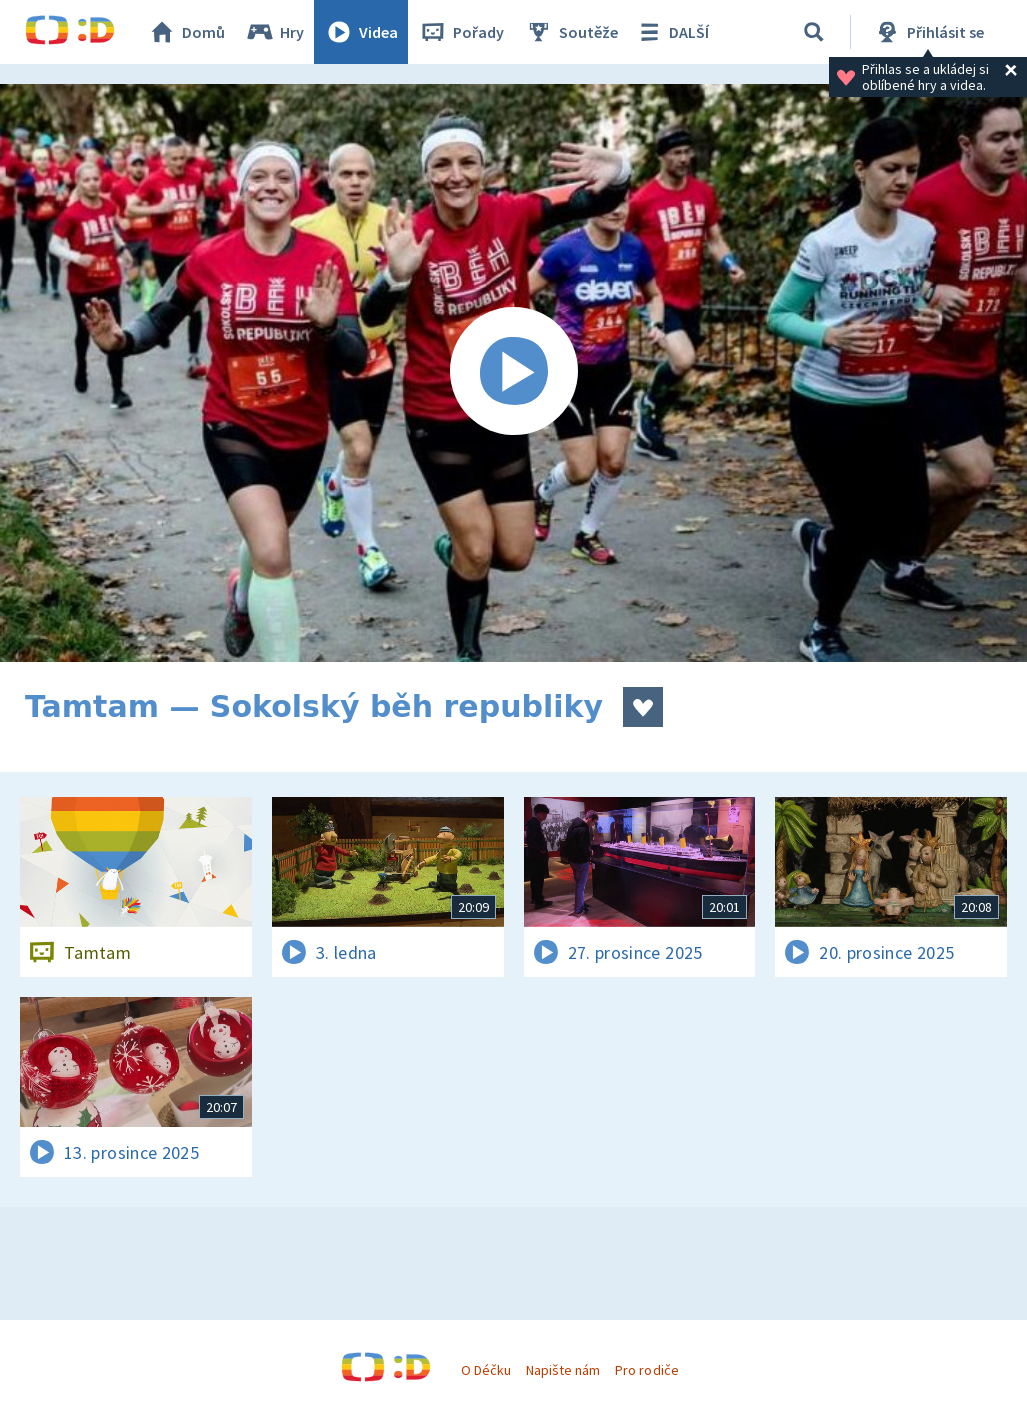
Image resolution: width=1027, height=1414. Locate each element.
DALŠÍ (671, 32)
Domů (186, 32)
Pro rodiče (646, 1370)
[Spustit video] (513, 373)
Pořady (461, 32)
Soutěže (571, 32)
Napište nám (563, 1370)
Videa (361, 32)
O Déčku (486, 1370)
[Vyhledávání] (814, 32)
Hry (274, 32)
